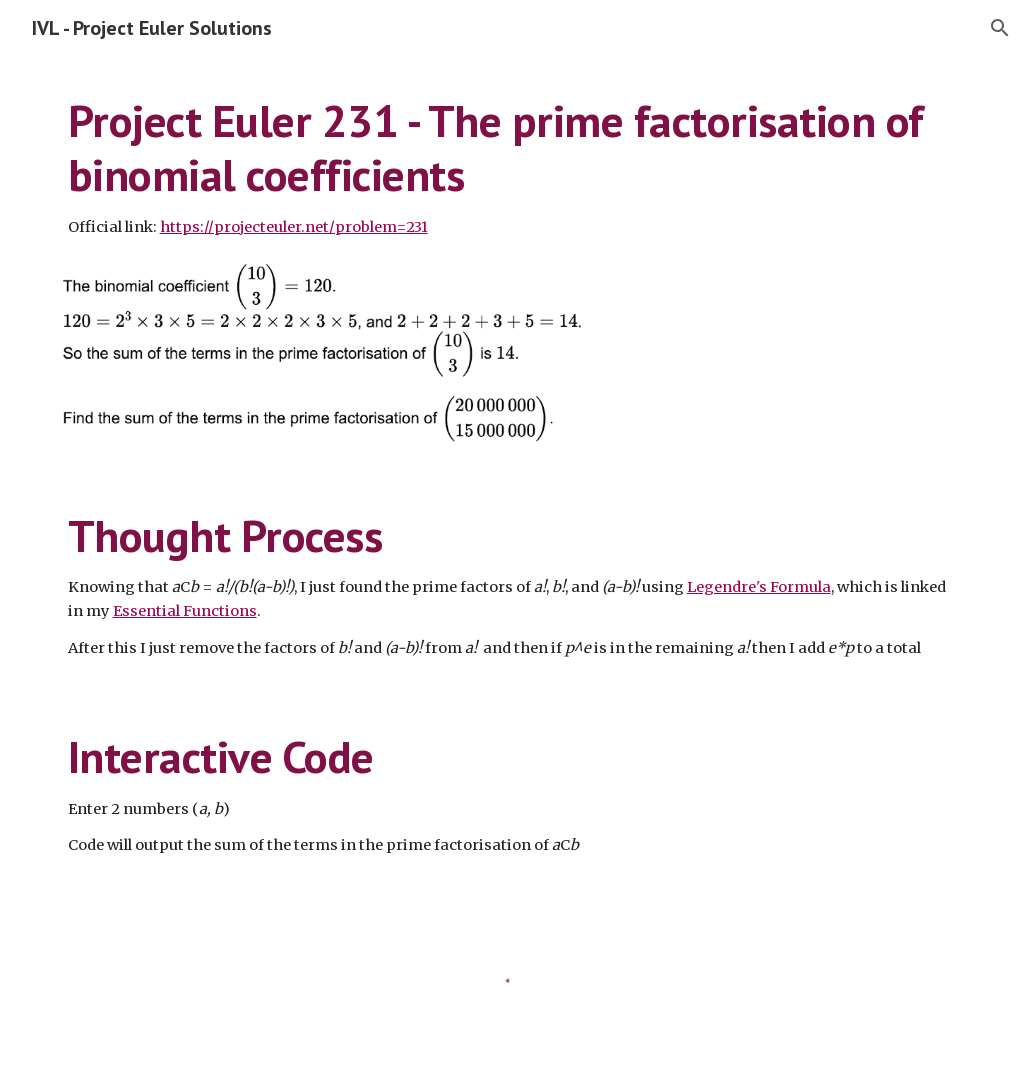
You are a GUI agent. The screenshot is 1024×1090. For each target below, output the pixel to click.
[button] (1000, 28)
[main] (512, 166)
